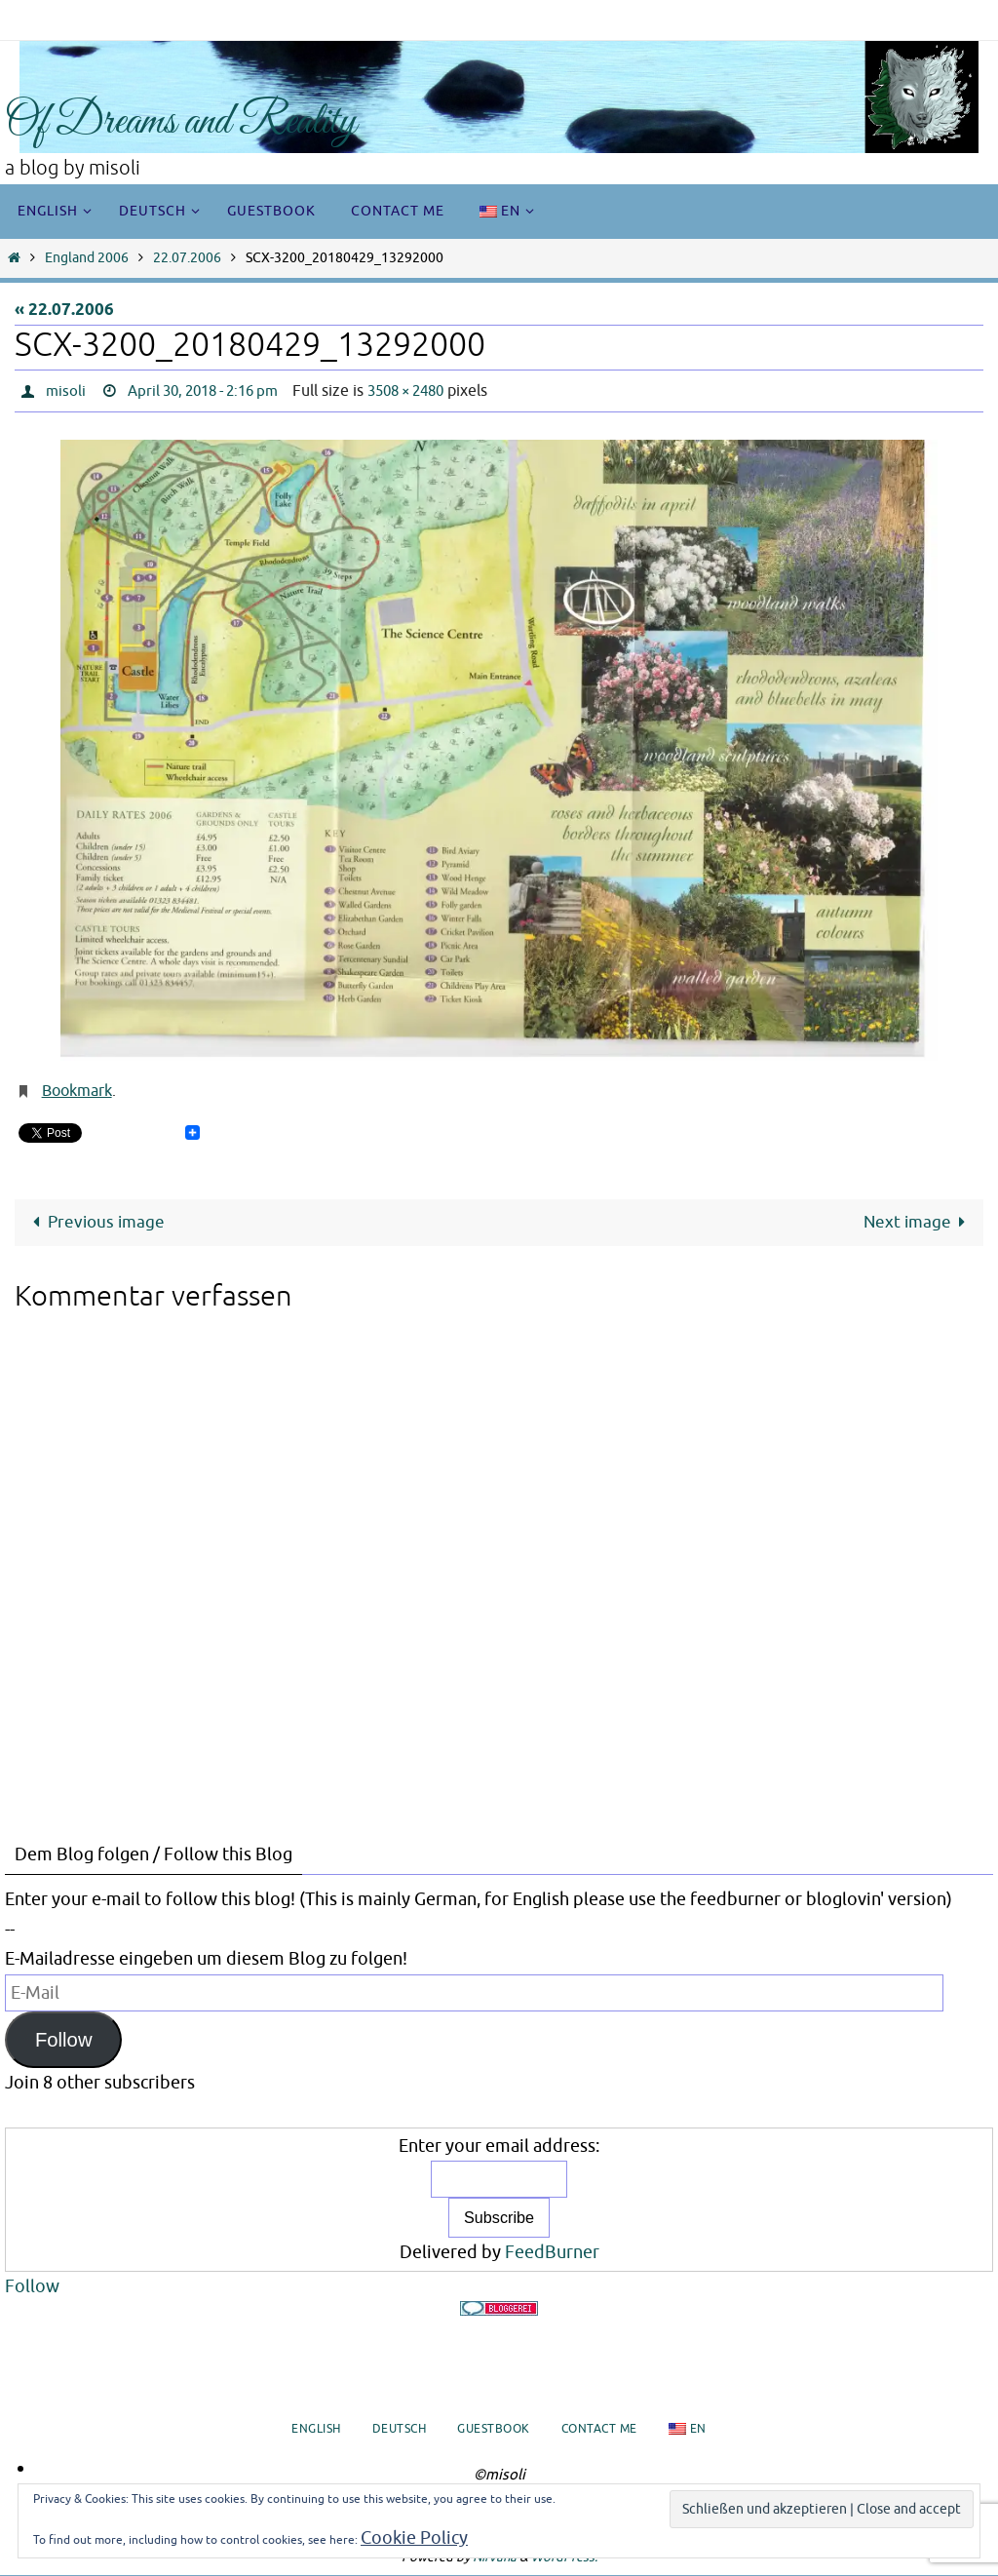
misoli (66, 391)
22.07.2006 (187, 258)
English (316, 2430)
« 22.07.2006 (64, 310)
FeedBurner (552, 2252)
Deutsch (399, 2430)
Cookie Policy (414, 2538)
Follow (64, 2039)
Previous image (94, 1222)
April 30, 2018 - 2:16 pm (212, 391)
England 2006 (87, 258)
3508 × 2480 (428, 391)
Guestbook (493, 2430)
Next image (918, 1222)
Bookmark (77, 1091)
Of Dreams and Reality (181, 122)
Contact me (599, 2430)
